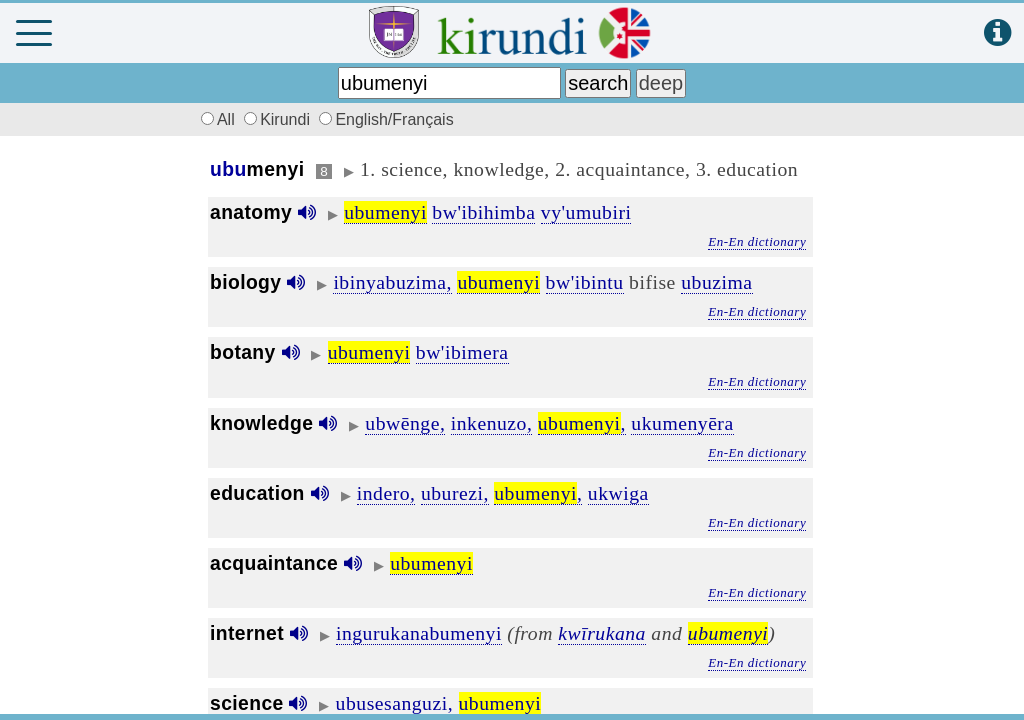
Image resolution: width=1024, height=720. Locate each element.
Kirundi (279, 119)
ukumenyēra (682, 423)
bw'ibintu (585, 282)
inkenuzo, (492, 423)
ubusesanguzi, (395, 703)
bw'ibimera (462, 352)
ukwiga (618, 493)
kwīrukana (602, 633)
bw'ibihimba (483, 212)
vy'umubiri (586, 212)
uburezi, (455, 493)
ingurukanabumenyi (419, 633)
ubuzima (716, 282)
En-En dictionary (757, 241)
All (215, 119)
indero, (386, 493)
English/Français (386, 119)
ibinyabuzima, (392, 282)
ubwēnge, (405, 423)
